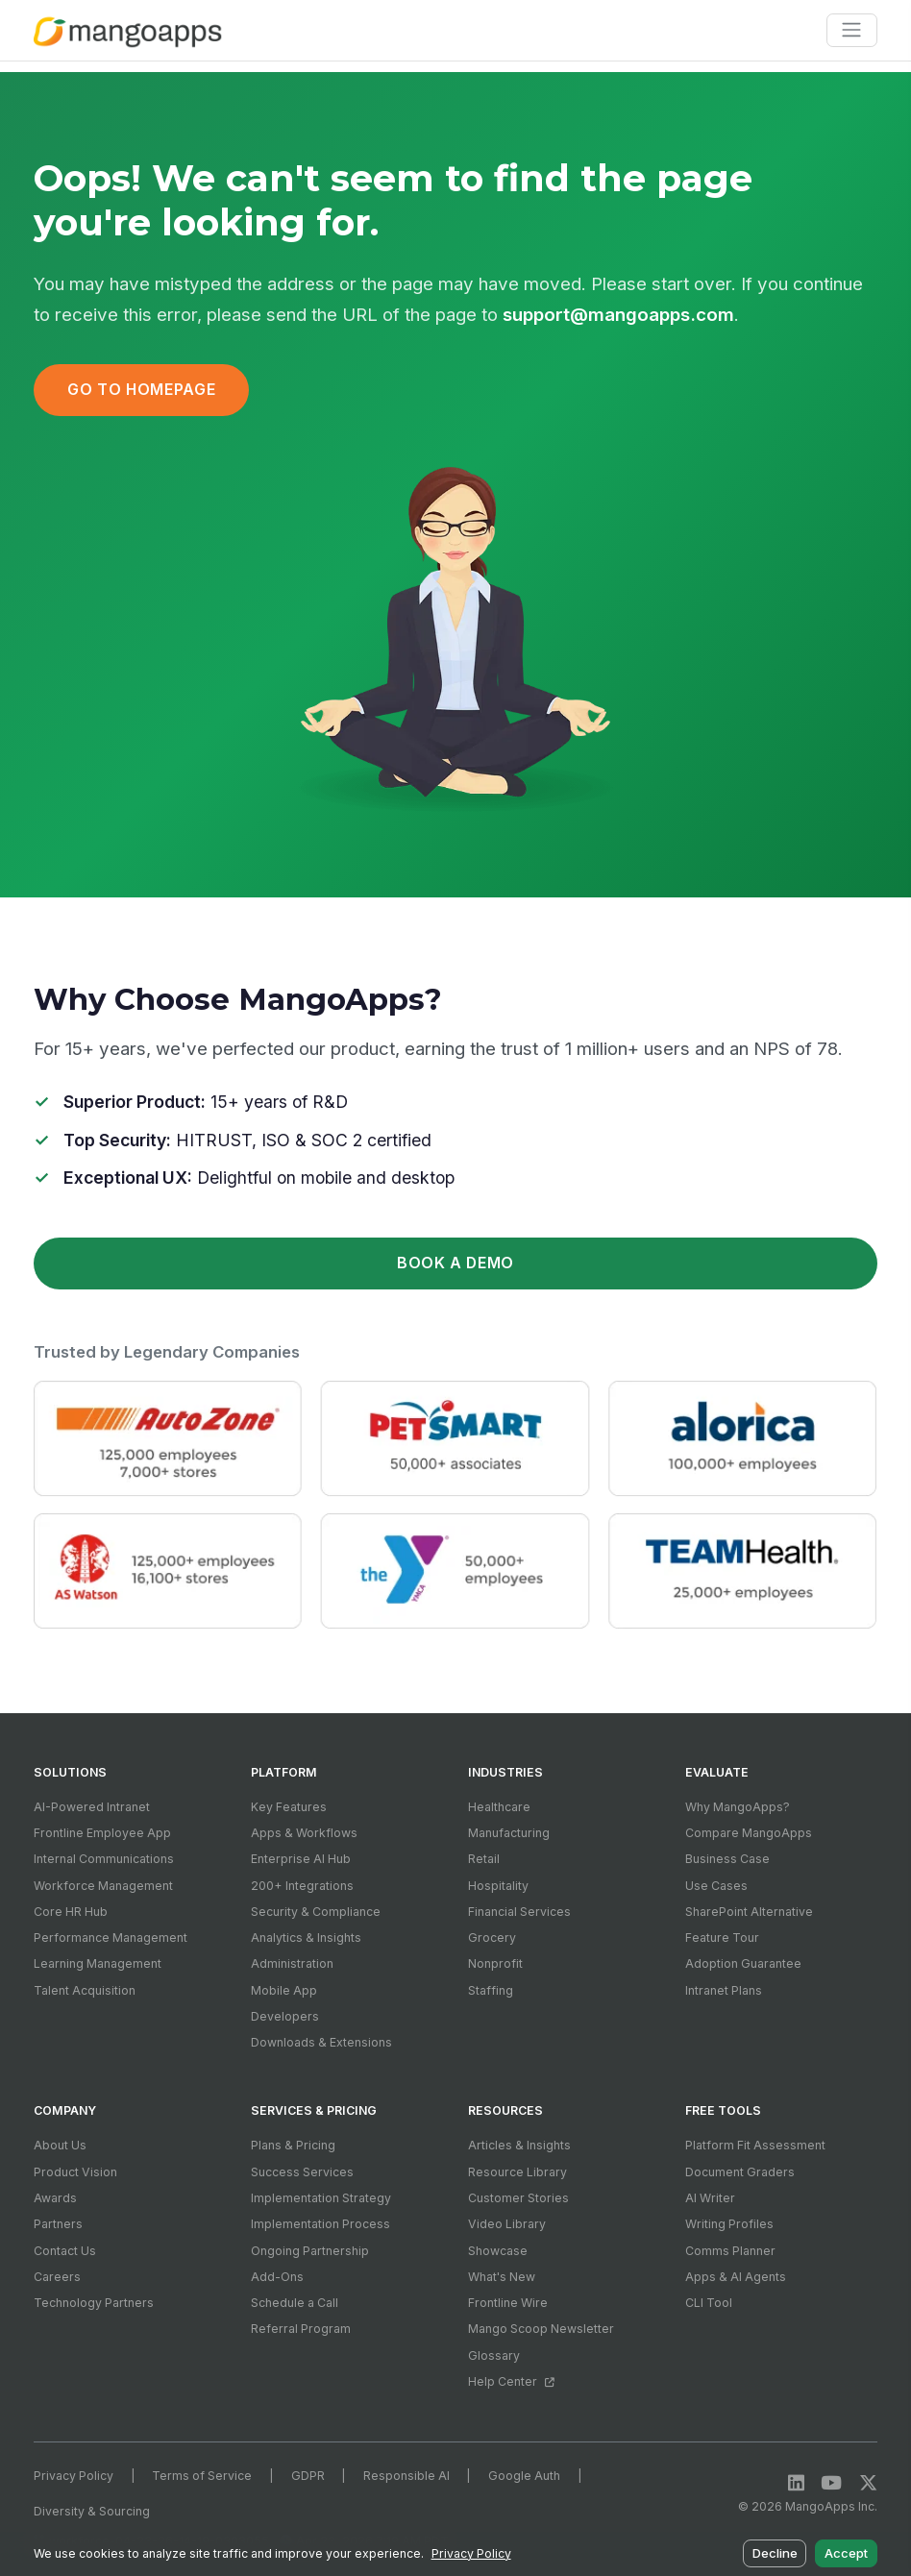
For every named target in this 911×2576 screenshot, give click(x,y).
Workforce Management (103, 1885)
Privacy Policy (73, 2475)
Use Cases (716, 1885)
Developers (285, 2016)
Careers (57, 2276)
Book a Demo (455, 1263)
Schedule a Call (294, 2302)
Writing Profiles (729, 2224)
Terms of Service (202, 2475)
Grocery (492, 1937)
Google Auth (524, 2475)
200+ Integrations (302, 1885)
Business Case (727, 1859)
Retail (484, 1859)
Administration (292, 1963)
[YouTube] (831, 2483)
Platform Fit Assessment (755, 2145)
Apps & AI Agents (735, 2276)
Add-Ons (277, 2276)
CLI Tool (708, 2302)
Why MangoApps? (737, 1807)
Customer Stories (518, 2198)
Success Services (302, 2172)
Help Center (511, 2381)
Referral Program (301, 2328)
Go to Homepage (141, 389)
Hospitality (498, 1885)
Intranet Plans (723, 1990)
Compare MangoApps (748, 1833)
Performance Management (110, 1937)
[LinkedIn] (796, 2483)
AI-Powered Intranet (92, 1807)
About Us (60, 2145)
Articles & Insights (519, 2145)
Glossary (494, 2355)
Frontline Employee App (102, 1833)
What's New (501, 2276)
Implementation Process (320, 2224)
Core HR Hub (71, 1911)
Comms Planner (730, 2251)
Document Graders (740, 2172)
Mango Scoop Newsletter (541, 2328)
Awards (55, 2198)
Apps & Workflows (304, 1833)
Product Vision (75, 2172)
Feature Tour (722, 1937)
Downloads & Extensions (321, 2042)
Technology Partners (94, 2302)
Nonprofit (495, 1963)
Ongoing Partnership (310, 2251)
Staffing (490, 1990)
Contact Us (65, 2251)
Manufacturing (509, 1833)
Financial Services (519, 1911)
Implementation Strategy (321, 2198)
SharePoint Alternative (749, 1911)
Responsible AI (406, 2475)
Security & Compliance (316, 1911)
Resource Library (517, 2172)
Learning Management (97, 1963)
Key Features (289, 1807)
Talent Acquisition (84, 1990)
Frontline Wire (508, 2302)
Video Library (507, 2224)
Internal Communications (104, 1859)
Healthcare (499, 1807)
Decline (775, 2553)
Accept (846, 2553)
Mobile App (284, 1990)
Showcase (498, 2251)
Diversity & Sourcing (92, 2511)
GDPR (308, 2475)
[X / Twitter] (868, 2483)
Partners (58, 2224)
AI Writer (710, 2198)
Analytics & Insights (306, 1937)
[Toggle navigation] (851, 30)
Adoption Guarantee (743, 1963)
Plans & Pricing (293, 2145)
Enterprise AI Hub (301, 1859)
